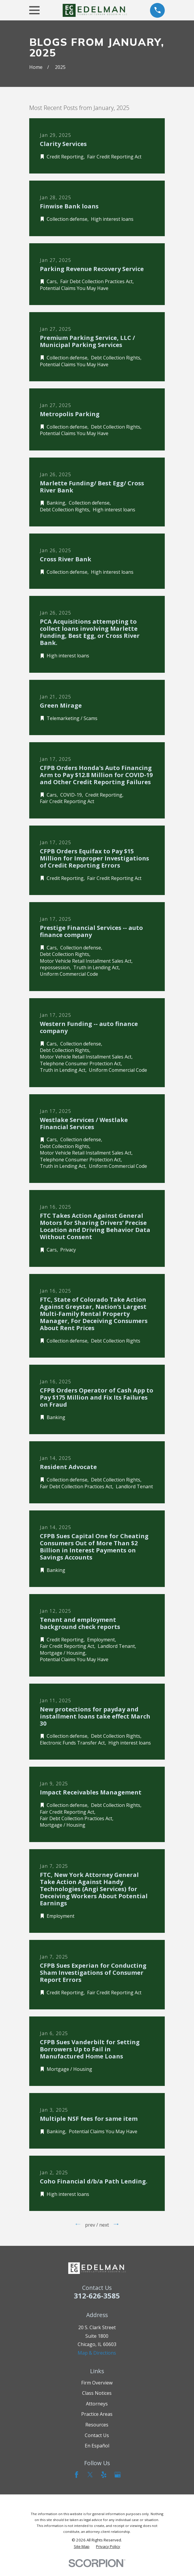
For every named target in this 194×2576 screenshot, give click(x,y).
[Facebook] (76, 2474)
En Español (97, 2445)
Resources (96, 2424)
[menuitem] (81, 2546)
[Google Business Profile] (117, 2474)
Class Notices (97, 2393)
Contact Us (97, 2435)
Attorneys (97, 2403)
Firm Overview (97, 2382)
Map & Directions (97, 2353)
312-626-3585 (97, 2296)
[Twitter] (90, 2474)
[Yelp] (103, 2474)
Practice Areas (97, 2414)
